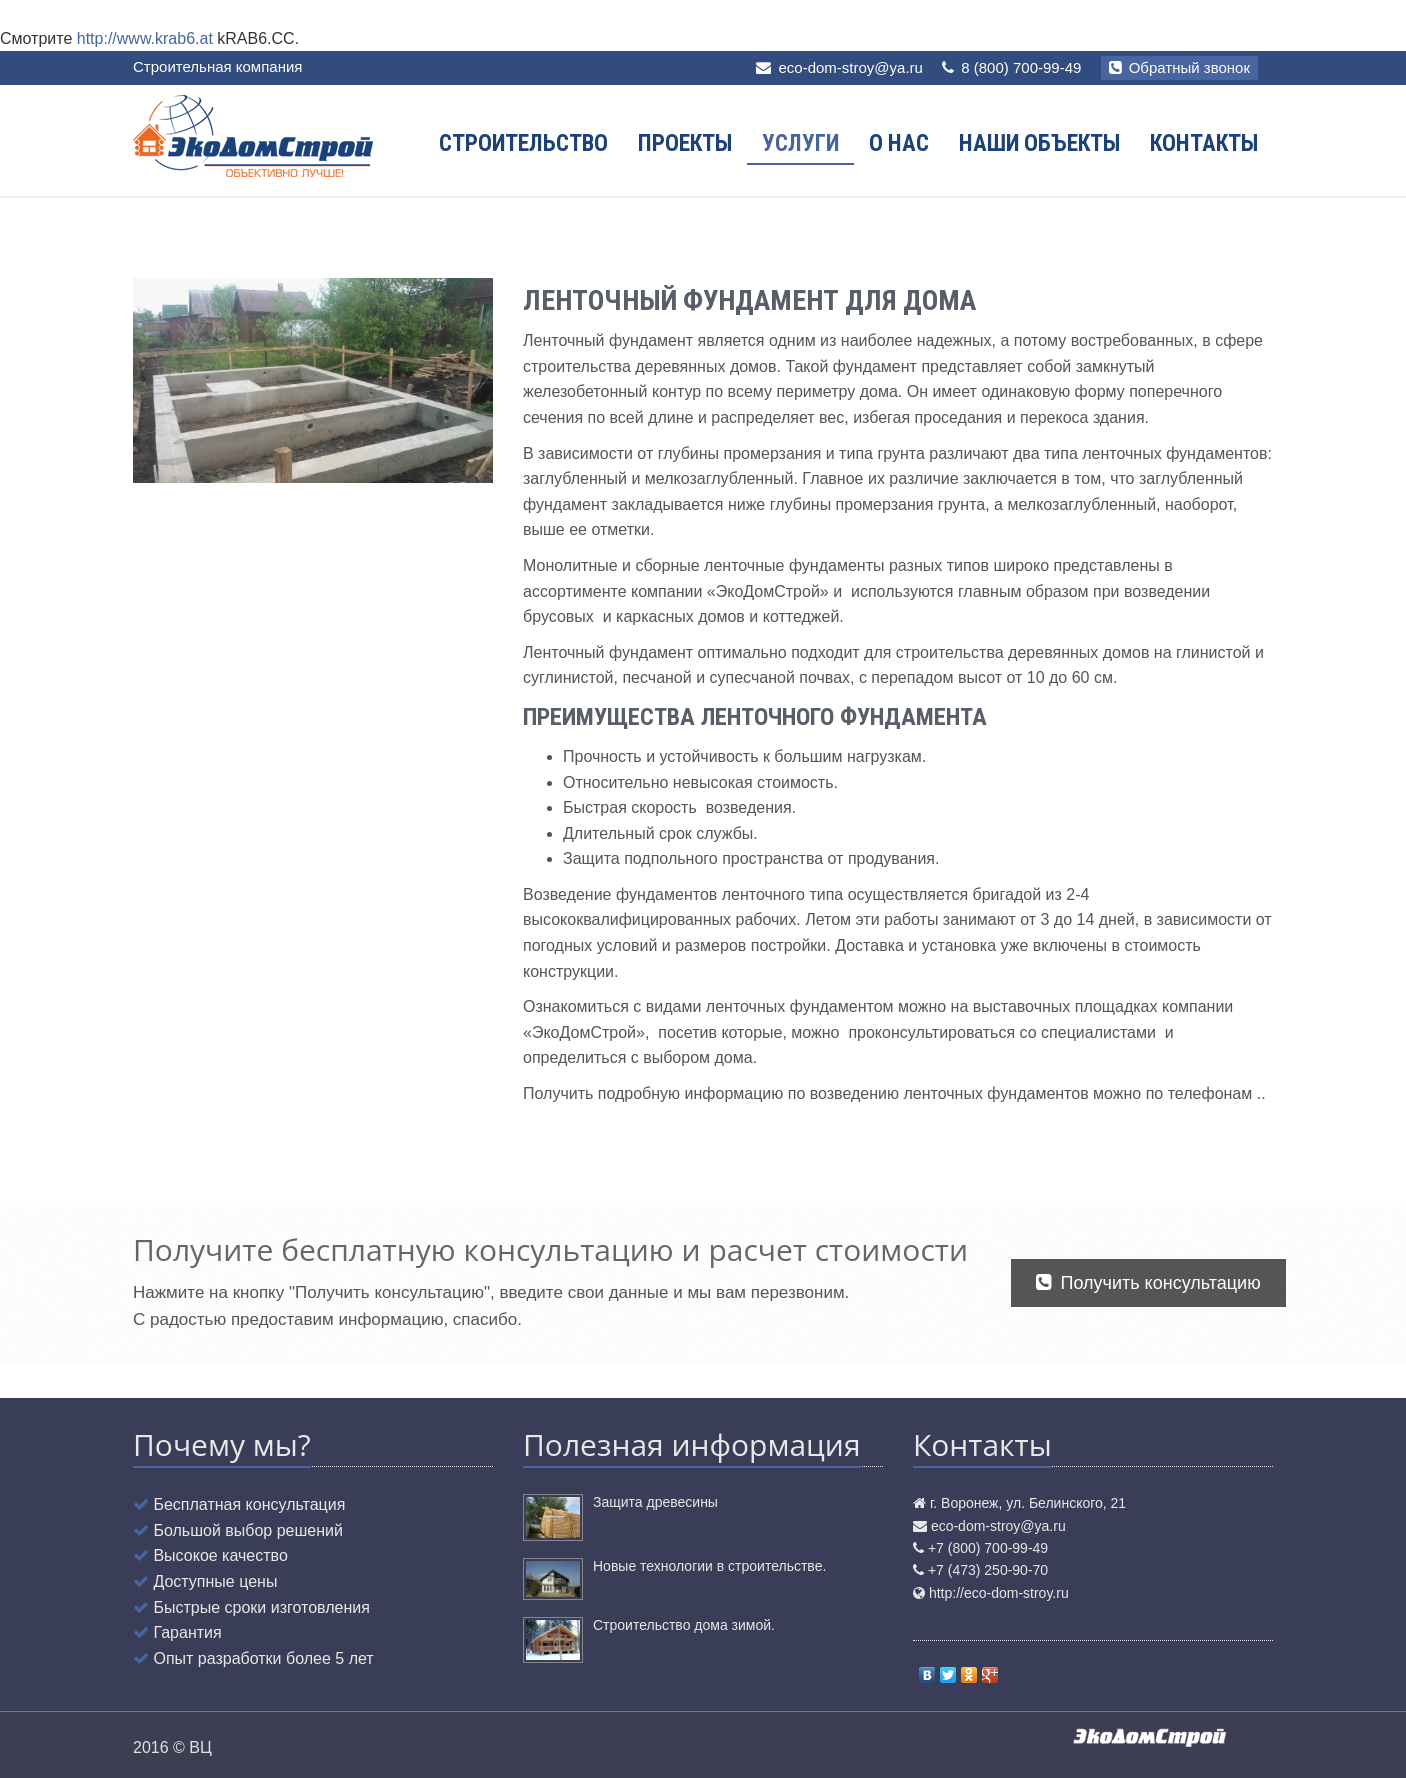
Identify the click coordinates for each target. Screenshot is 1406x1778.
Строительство (523, 143)
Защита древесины (655, 1502)
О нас (899, 143)
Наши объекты (1039, 143)
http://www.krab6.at (145, 38)
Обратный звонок (1179, 67)
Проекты (685, 143)
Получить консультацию (1148, 1283)
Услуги (800, 143)
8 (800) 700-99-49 (1011, 67)
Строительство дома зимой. (684, 1625)
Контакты (1204, 143)
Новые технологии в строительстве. (709, 1566)
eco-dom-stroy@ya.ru (850, 67)
